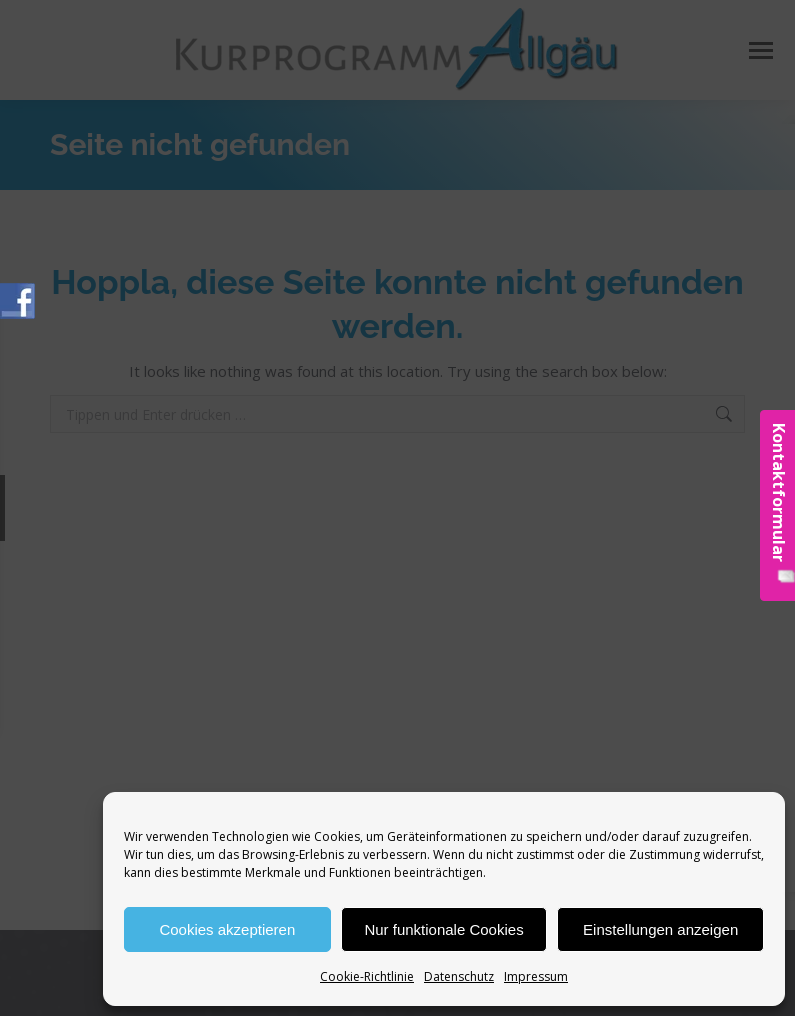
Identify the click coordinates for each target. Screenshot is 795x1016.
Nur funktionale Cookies (443, 929)
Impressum (536, 976)
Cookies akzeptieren (227, 929)
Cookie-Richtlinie (367, 976)
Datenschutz (459, 976)
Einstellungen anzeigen (660, 929)
